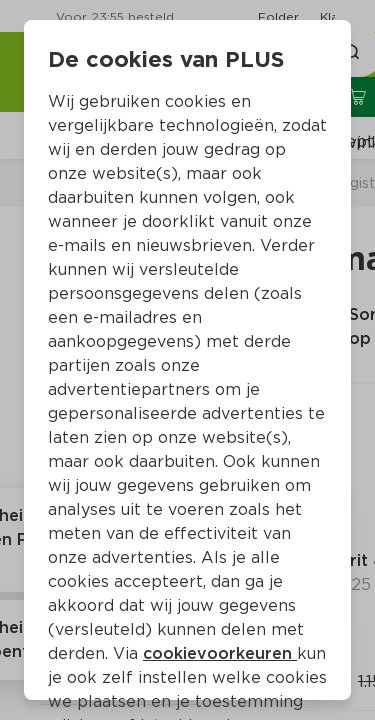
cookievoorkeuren (220, 653)
